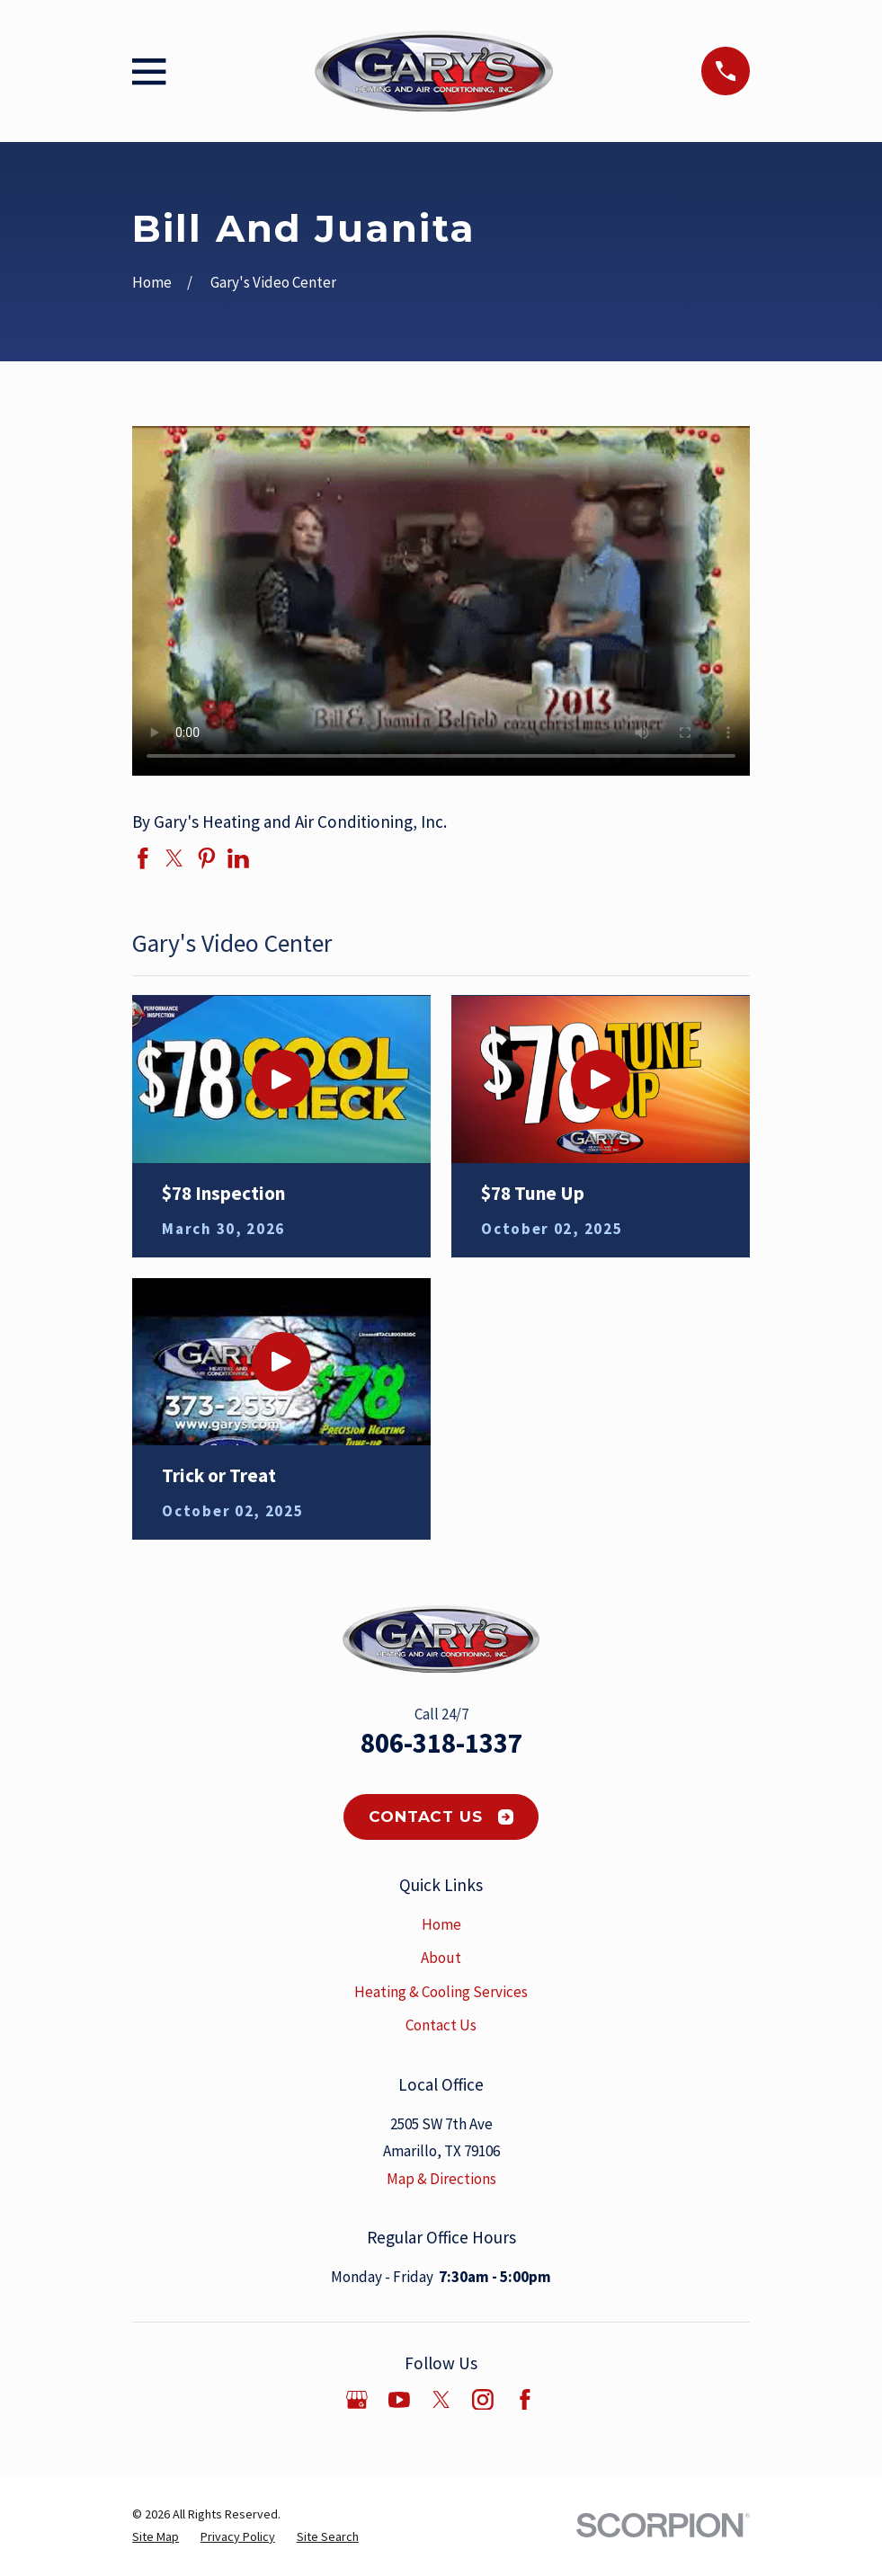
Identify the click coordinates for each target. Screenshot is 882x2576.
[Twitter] (441, 2400)
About (441, 1958)
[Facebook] (525, 2400)
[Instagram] (483, 2400)
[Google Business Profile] (357, 2400)
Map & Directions (441, 2179)
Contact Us (441, 1816)
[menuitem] (155, 2537)
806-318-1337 (441, 1743)
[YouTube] (399, 2400)
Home (441, 1924)
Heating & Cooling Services (441, 1992)
